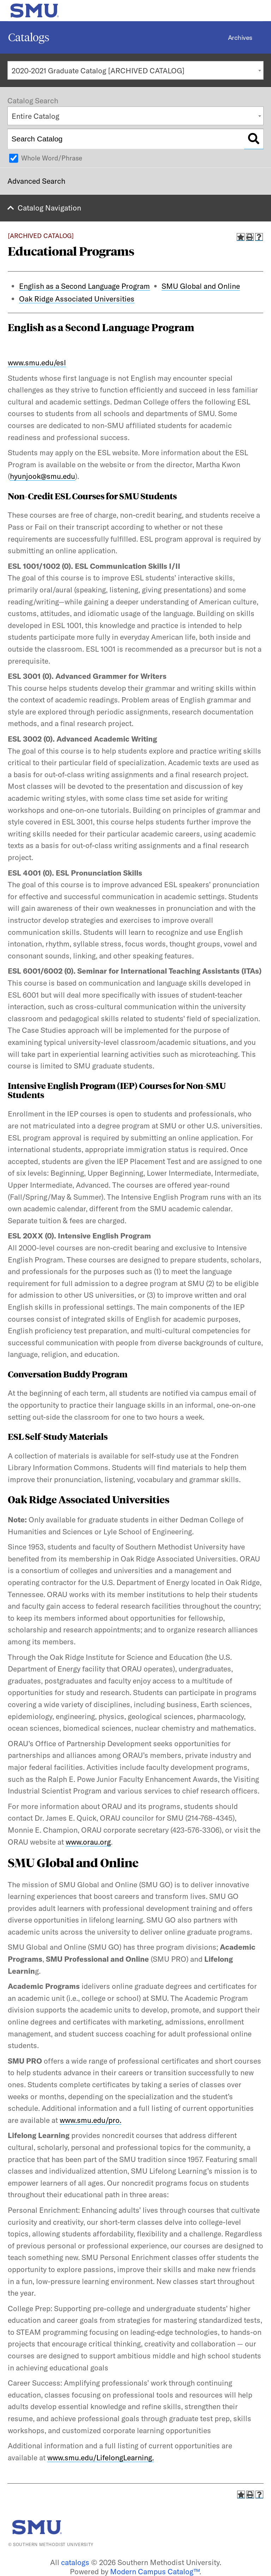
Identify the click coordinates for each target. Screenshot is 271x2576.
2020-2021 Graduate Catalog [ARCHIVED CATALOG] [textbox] (98, 70)
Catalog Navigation (49, 207)
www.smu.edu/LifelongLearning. (100, 2457)
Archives (240, 38)
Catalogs (28, 37)
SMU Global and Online (201, 286)
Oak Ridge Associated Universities (76, 298)
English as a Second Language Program (84, 286)
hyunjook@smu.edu (42, 476)
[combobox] (135, 70)
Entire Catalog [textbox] (35, 116)
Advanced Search (36, 180)
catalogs (75, 2562)
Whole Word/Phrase (51, 158)
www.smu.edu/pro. (90, 2120)
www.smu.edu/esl (37, 362)
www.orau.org (88, 1841)
